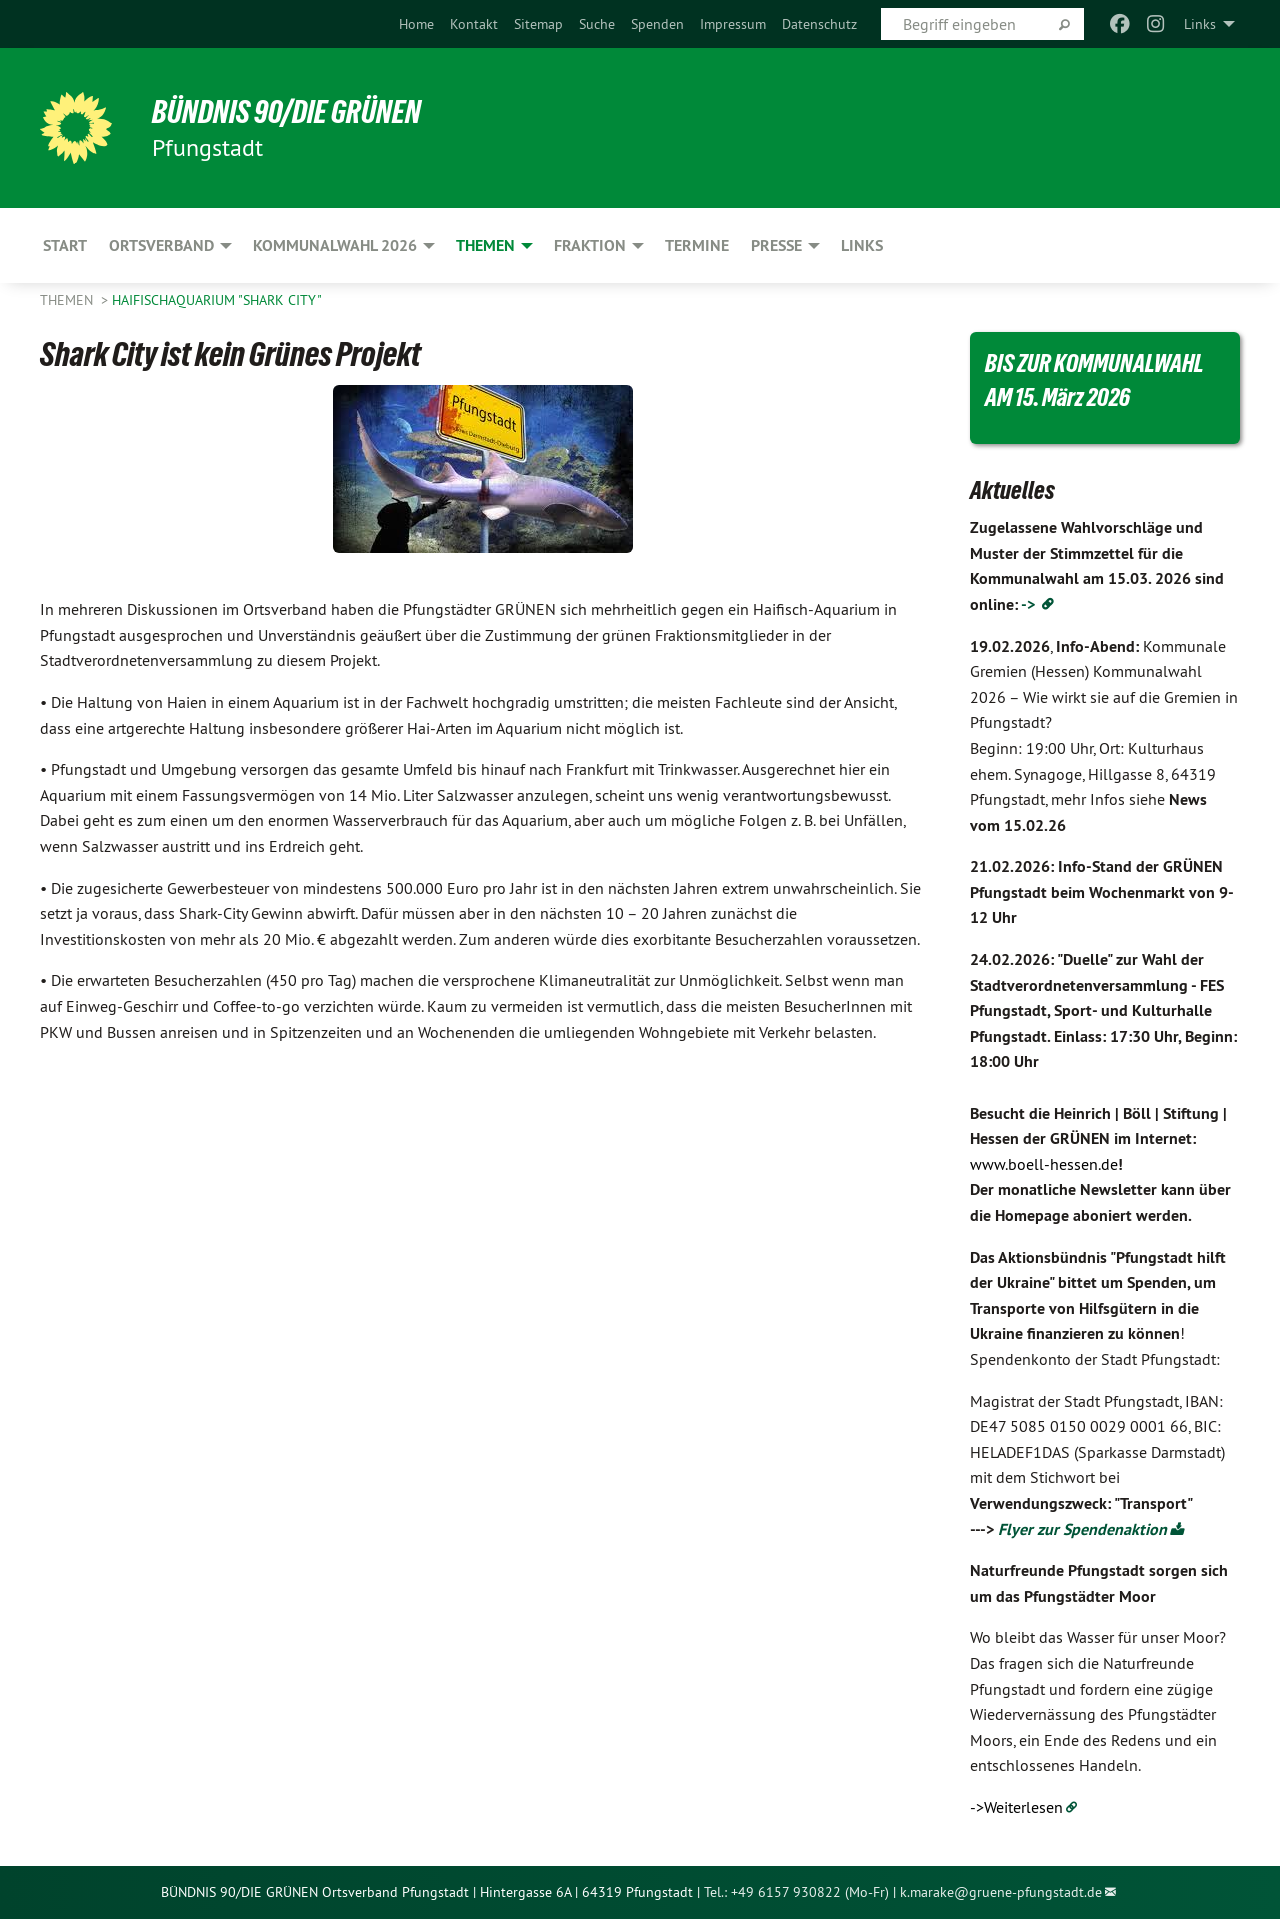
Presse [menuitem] (776, 245)
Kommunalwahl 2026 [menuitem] (335, 245)
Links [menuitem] (1200, 24)
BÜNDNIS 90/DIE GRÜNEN (286, 112)
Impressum (733, 24)
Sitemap (538, 24)
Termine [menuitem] (697, 245)
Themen (68, 300)
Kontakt (474, 24)
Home (416, 24)
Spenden (657, 24)
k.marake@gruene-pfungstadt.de (1001, 1892)
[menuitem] (416, 24)
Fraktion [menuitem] (590, 245)
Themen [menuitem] (485, 245)
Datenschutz (819, 24)
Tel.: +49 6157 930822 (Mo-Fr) (796, 1892)
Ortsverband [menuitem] (161, 245)
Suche (597, 24)
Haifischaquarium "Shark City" (217, 300)
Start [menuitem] (65, 245)
